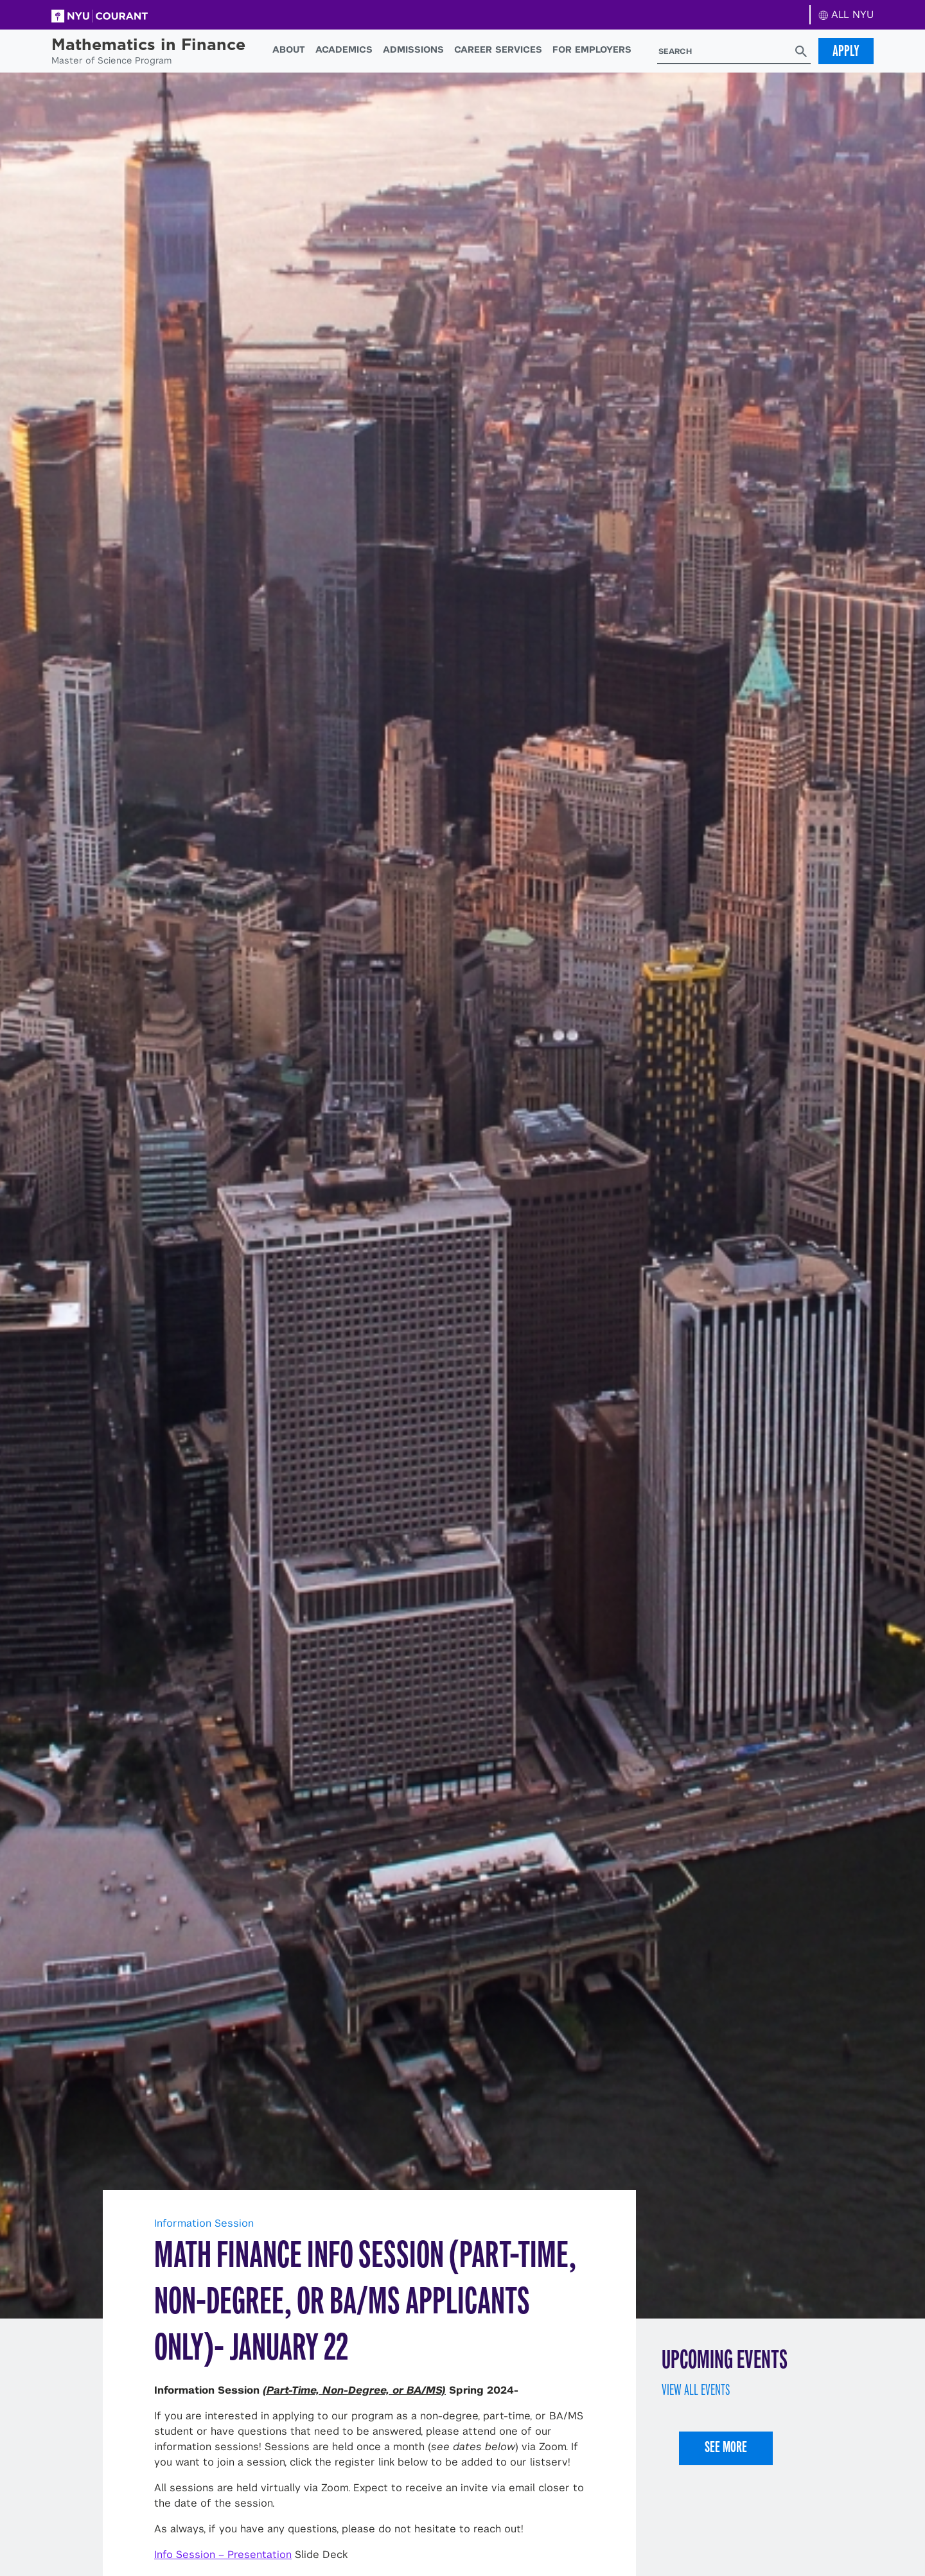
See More (726, 2447)
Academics (344, 49)
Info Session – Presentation (223, 2554)
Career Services (498, 49)
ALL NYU (846, 14)
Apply (846, 51)
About (288, 49)
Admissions (413, 49)
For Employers (591, 49)
